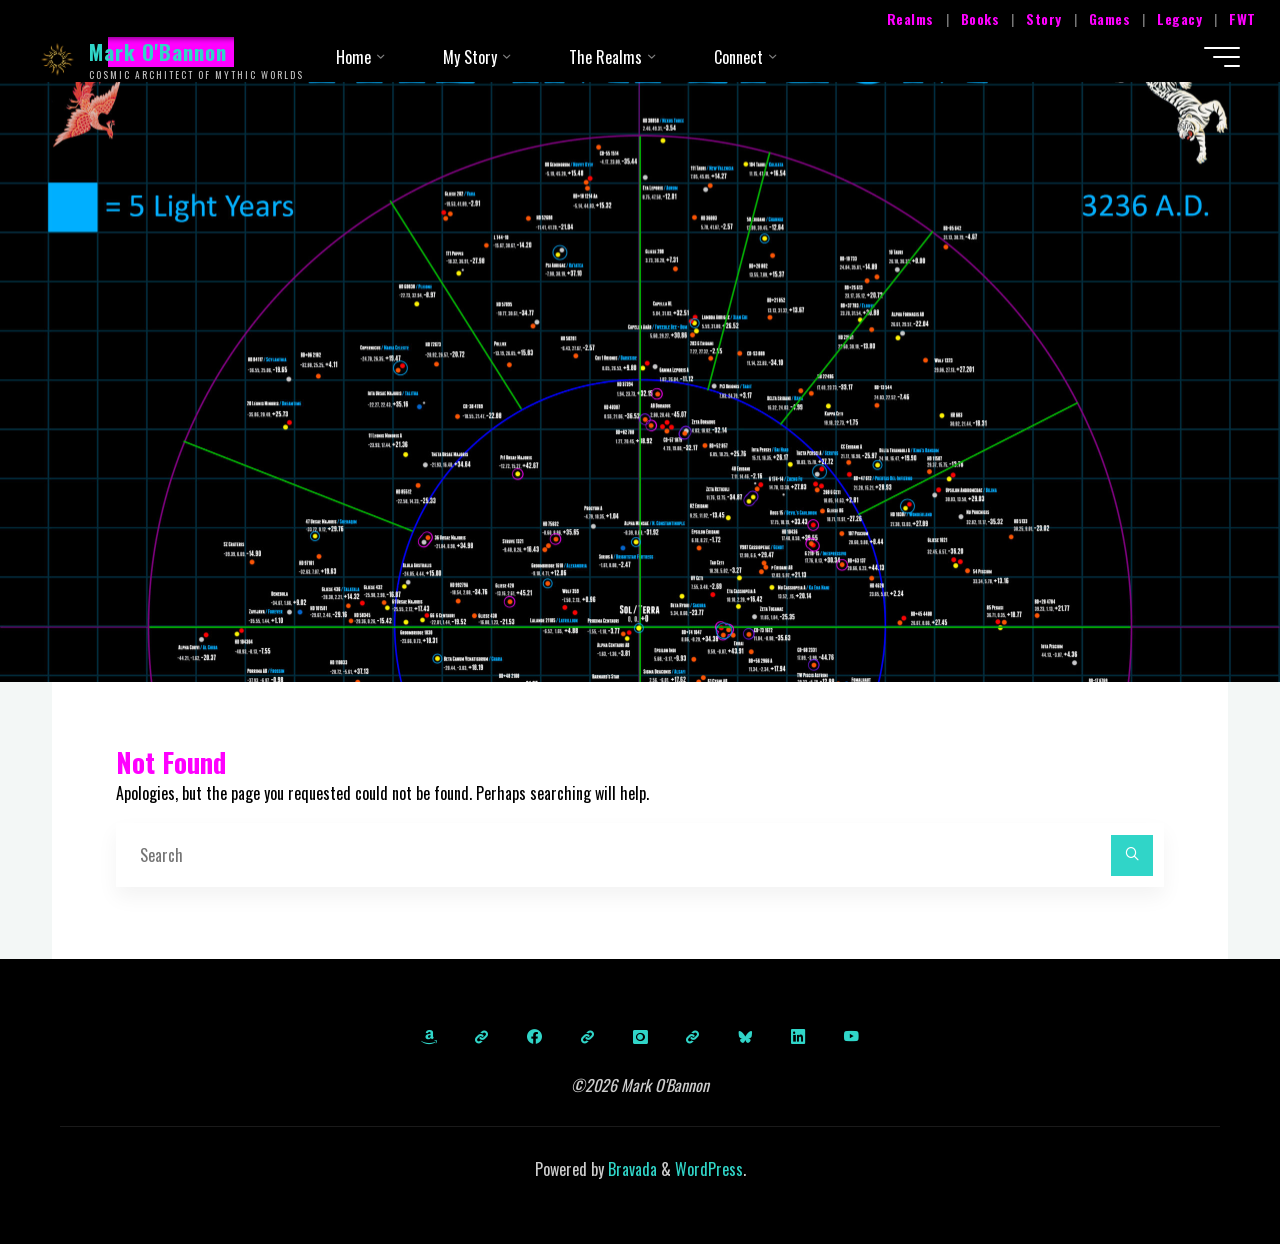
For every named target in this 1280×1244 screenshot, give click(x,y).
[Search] (1132, 856)
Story (1044, 18)
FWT (1242, 18)
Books (980, 18)
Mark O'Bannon (158, 51)
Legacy (1179, 18)
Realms (910, 18)
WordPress (709, 1169)
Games (1110, 18)
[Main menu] (1222, 57)
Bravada (630, 1169)
